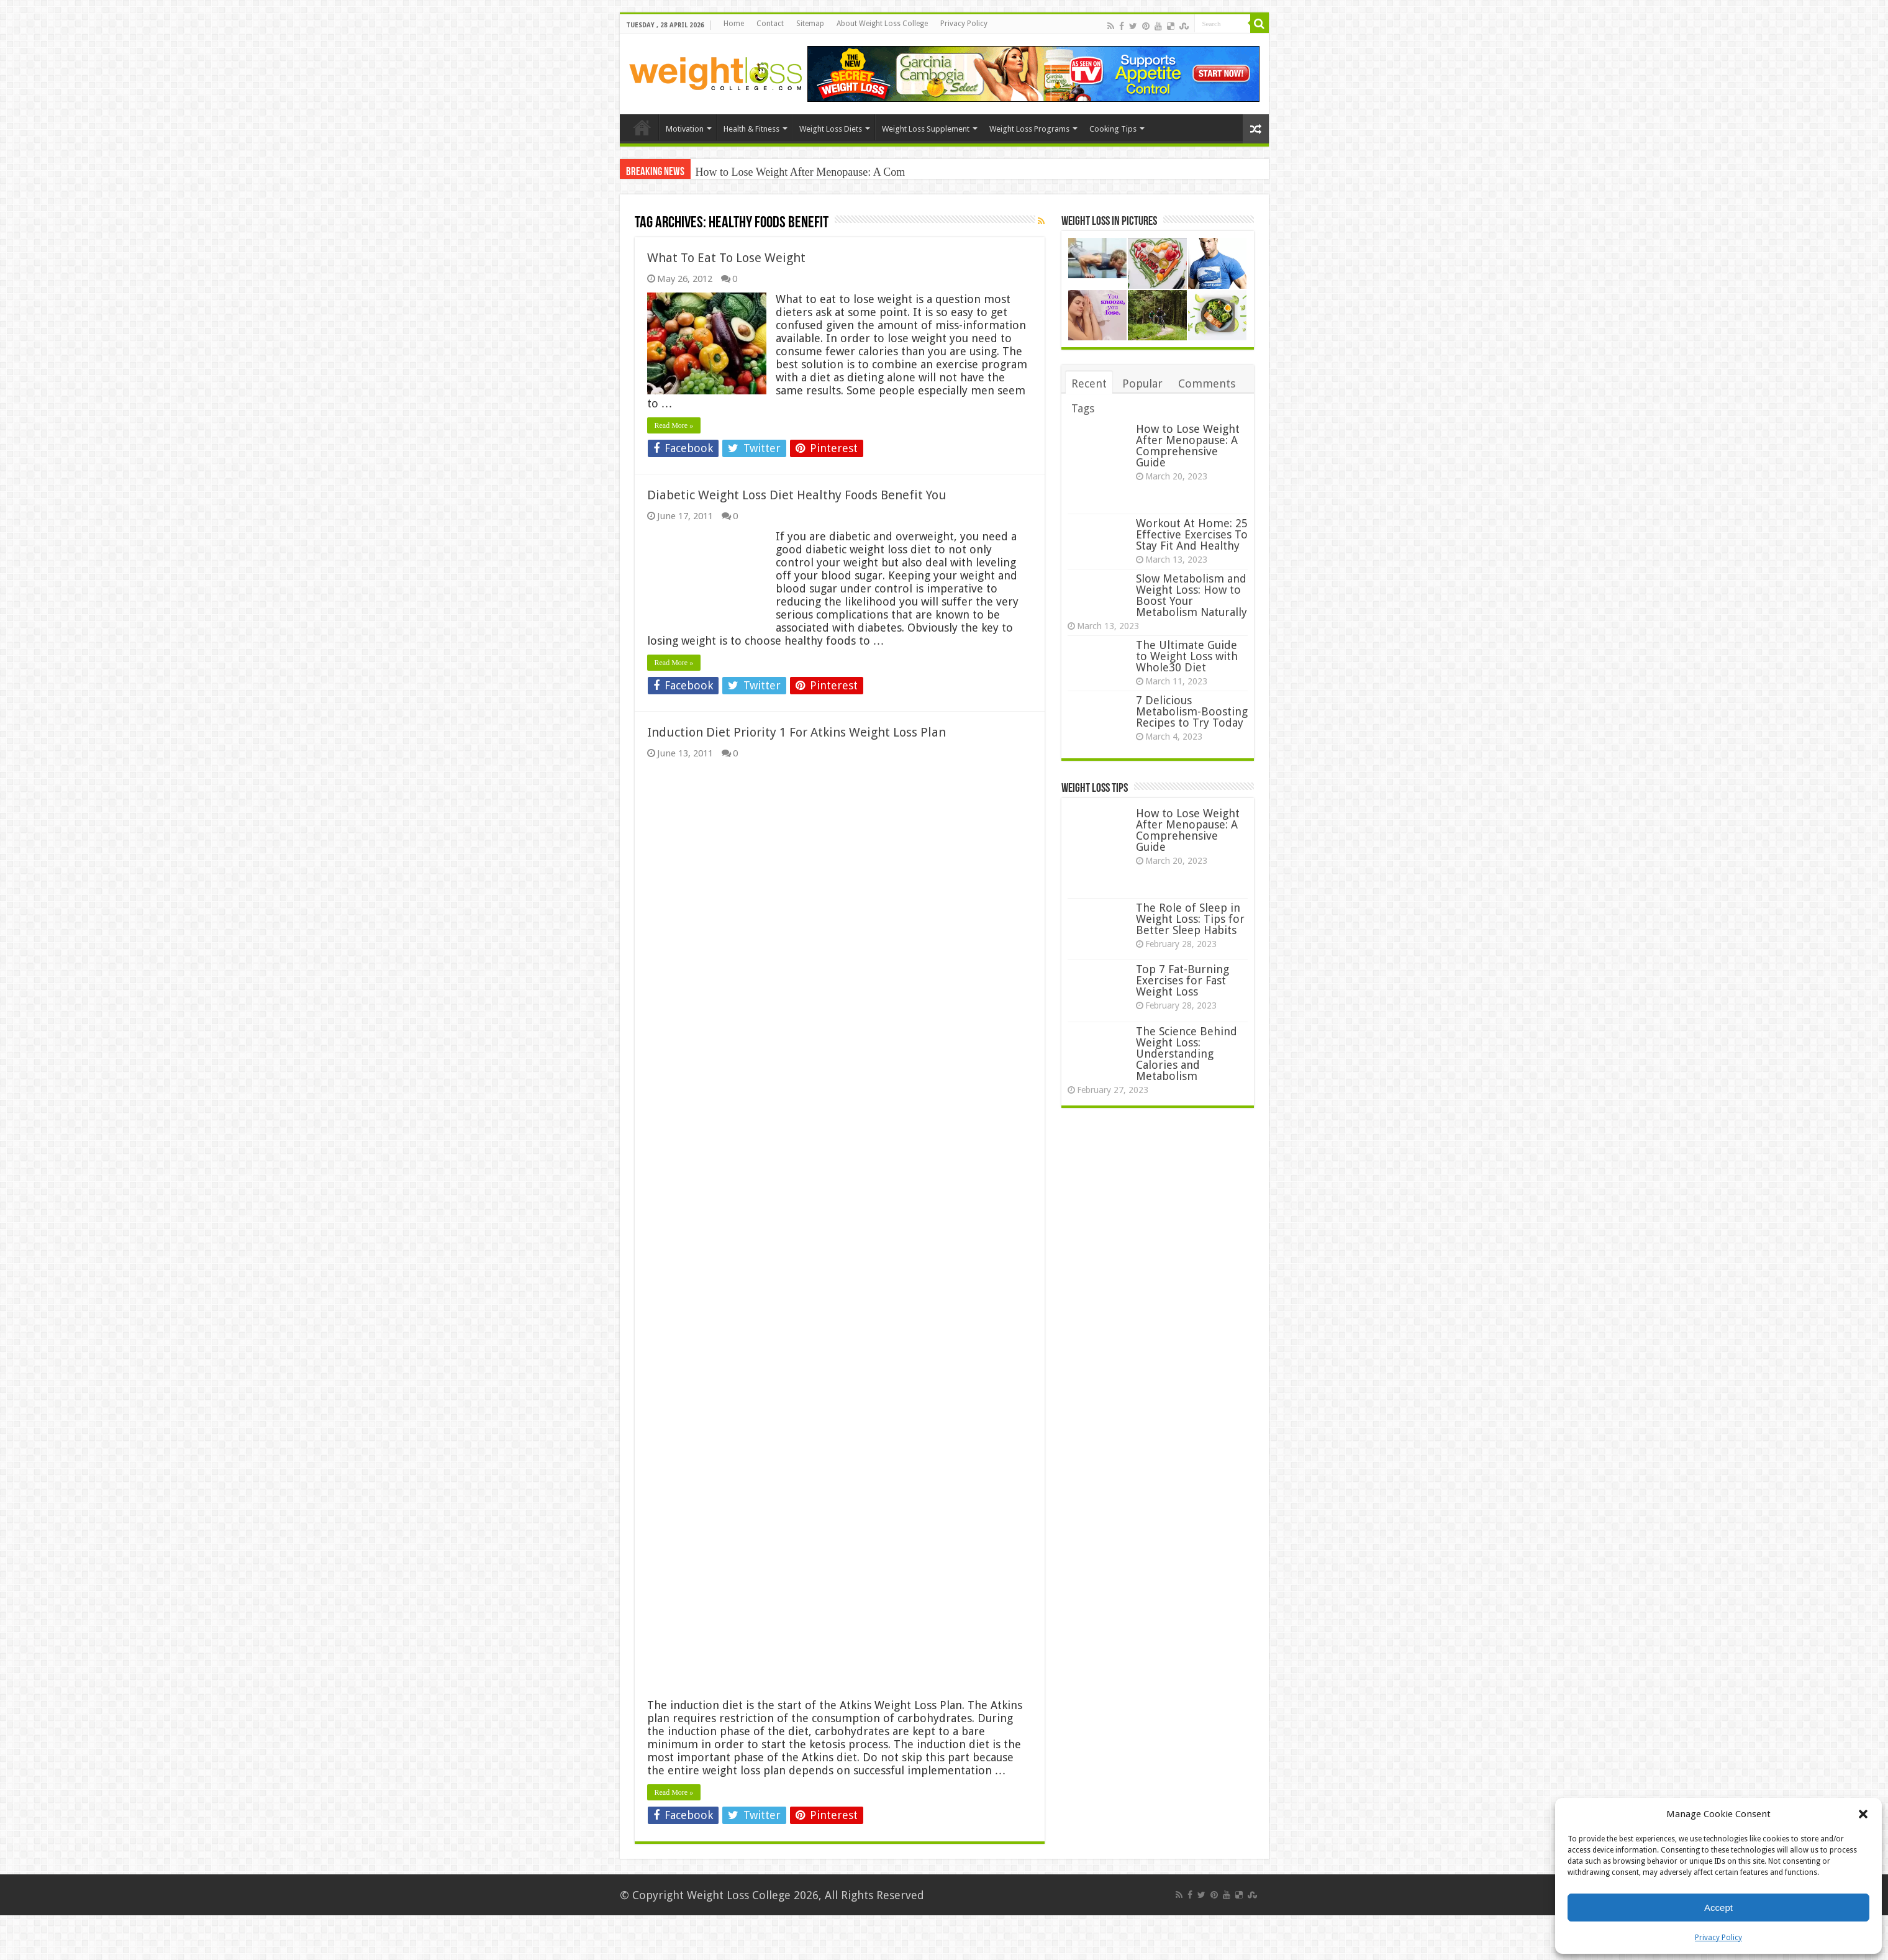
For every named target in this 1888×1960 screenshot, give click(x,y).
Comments (1206, 383)
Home (734, 23)
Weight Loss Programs (1029, 129)
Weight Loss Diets (830, 129)
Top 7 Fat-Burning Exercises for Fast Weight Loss (1182, 980)
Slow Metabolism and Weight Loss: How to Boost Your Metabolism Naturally (1191, 595)
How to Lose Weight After (755, 172)
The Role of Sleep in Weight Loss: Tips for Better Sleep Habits (1190, 919)
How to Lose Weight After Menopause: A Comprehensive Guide (1188, 445)
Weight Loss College (739, 1895)
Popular (1142, 383)
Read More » (674, 425)
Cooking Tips (1113, 129)
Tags (1082, 408)
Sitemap (810, 23)
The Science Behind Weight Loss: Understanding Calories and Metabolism (1186, 1053)
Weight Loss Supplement (925, 129)
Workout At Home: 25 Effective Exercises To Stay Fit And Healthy (1192, 534)
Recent (1089, 383)
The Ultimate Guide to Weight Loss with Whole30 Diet (1187, 656)
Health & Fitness (751, 129)
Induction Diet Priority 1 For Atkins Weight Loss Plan (796, 732)
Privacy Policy (1718, 1937)
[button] (1863, 1814)
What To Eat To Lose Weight (726, 257)
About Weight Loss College (882, 23)
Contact (770, 23)
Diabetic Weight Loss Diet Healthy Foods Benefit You (796, 495)
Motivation (685, 129)
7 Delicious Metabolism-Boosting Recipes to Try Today (1192, 711)
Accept (1718, 1907)
